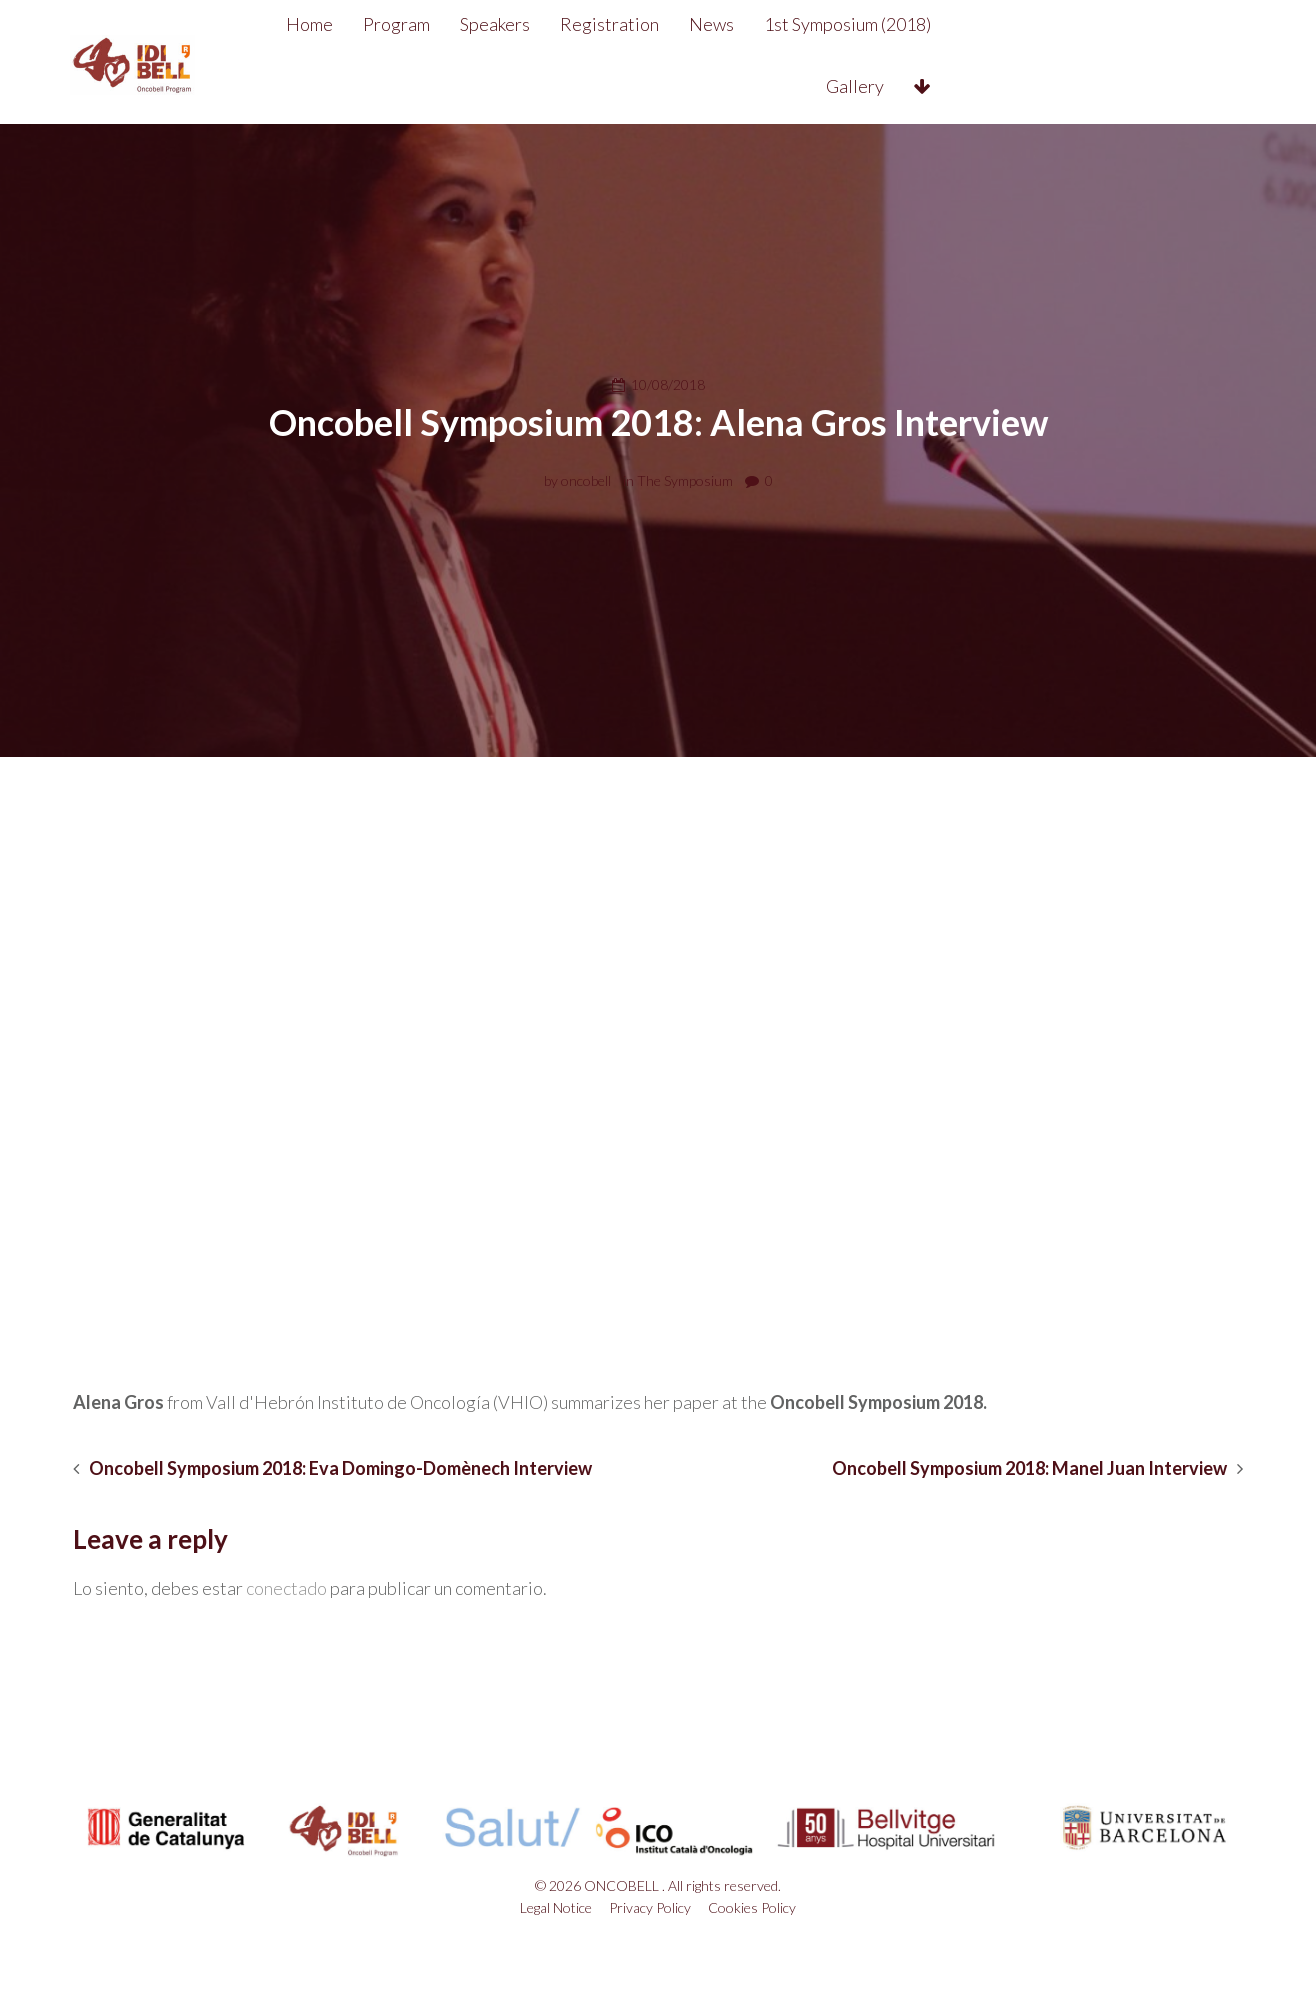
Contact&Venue (1013, 86)
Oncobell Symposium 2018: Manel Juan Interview (1029, 1468)
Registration (666, 24)
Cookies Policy (752, 1907)
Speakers (552, 24)
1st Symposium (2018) (904, 24)
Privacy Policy (650, 1907)
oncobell (586, 480)
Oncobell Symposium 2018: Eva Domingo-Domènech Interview (340, 1468)
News (768, 24)
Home (366, 24)
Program (453, 24)
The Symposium (685, 480)
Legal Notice (556, 1907)
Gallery (1047, 24)
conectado (286, 1588)
